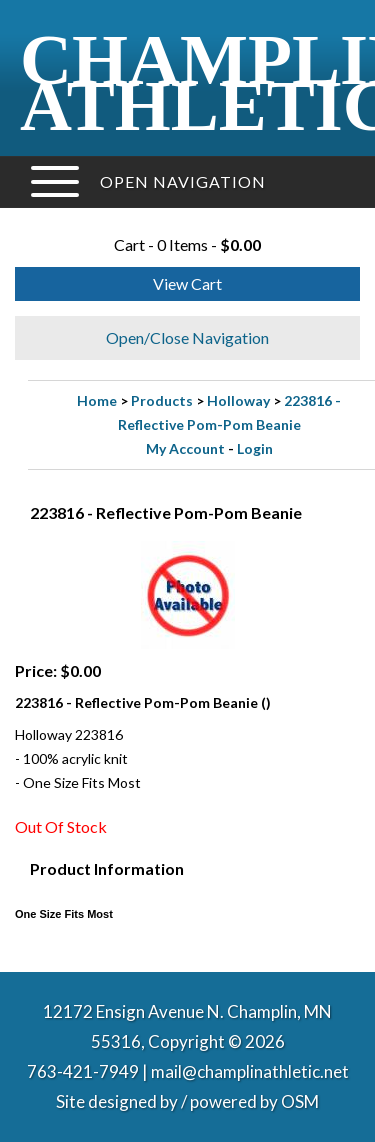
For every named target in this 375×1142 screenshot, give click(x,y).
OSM (300, 1101)
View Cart (187, 283)
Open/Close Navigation (187, 337)
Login (255, 448)
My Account (185, 448)
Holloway (238, 400)
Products (162, 400)
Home (97, 400)
